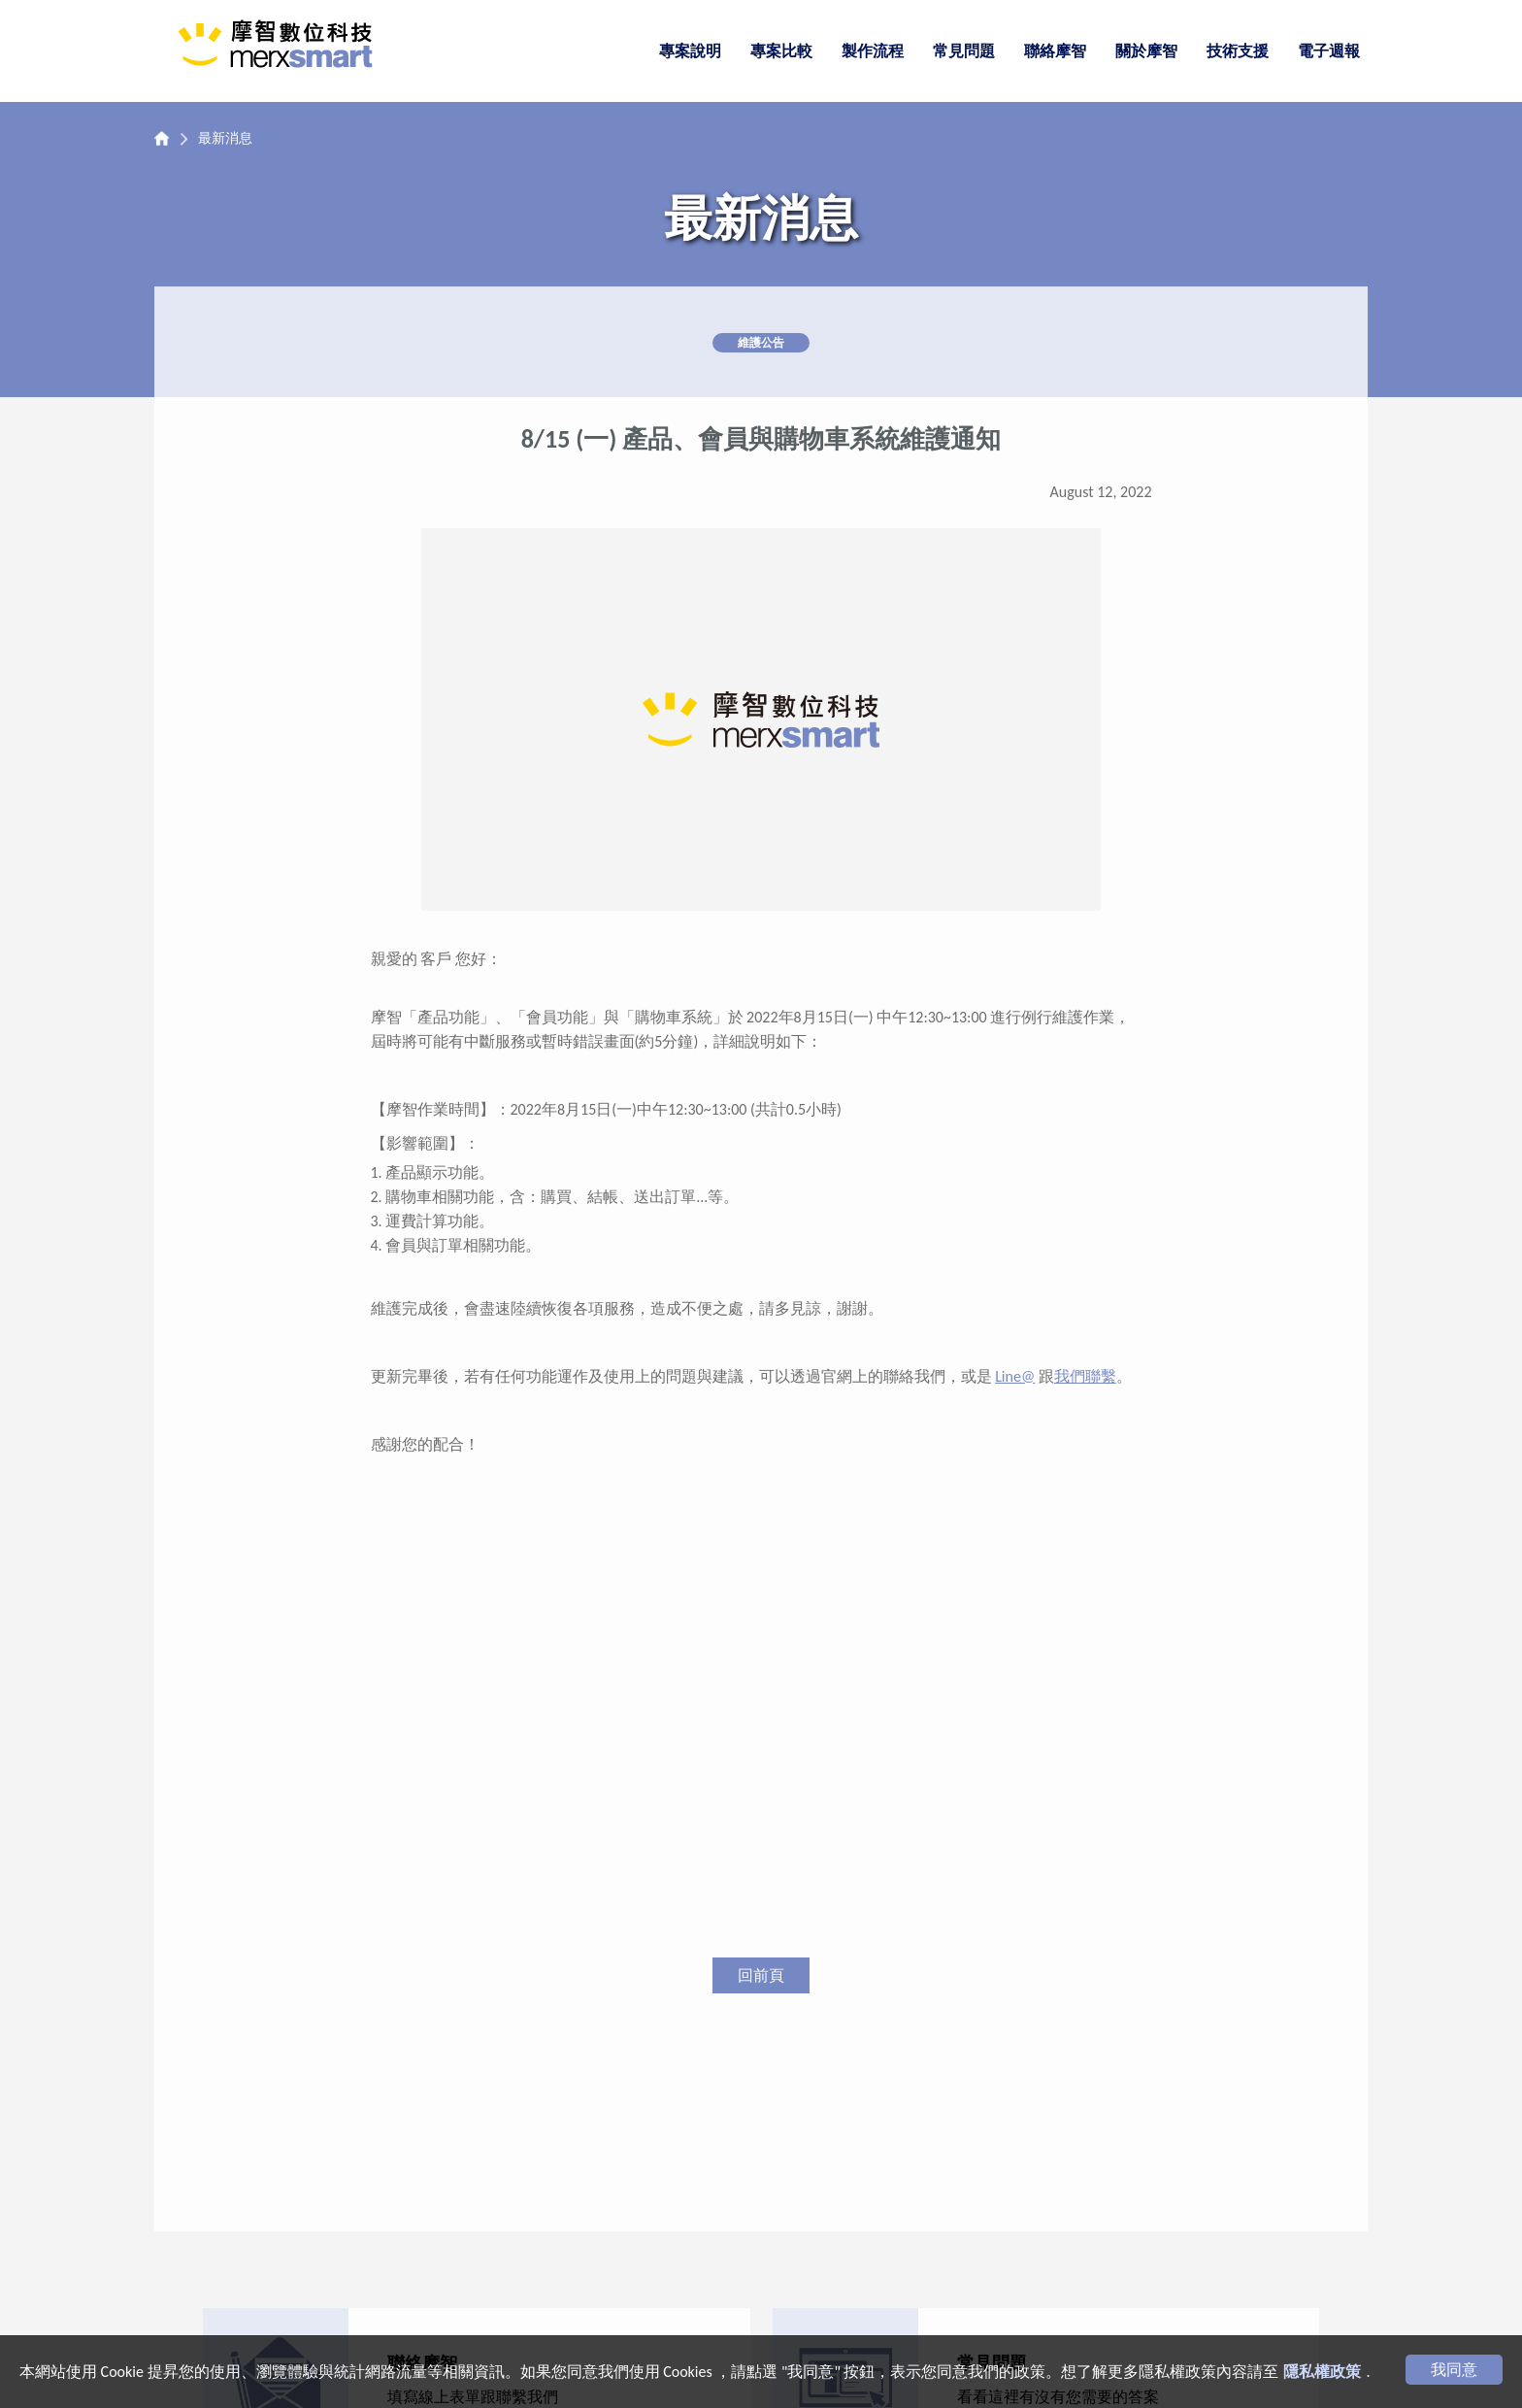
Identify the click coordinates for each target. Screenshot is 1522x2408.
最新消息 (225, 138)
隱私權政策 (1322, 2371)
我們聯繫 (1085, 1376)
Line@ (1015, 1376)
